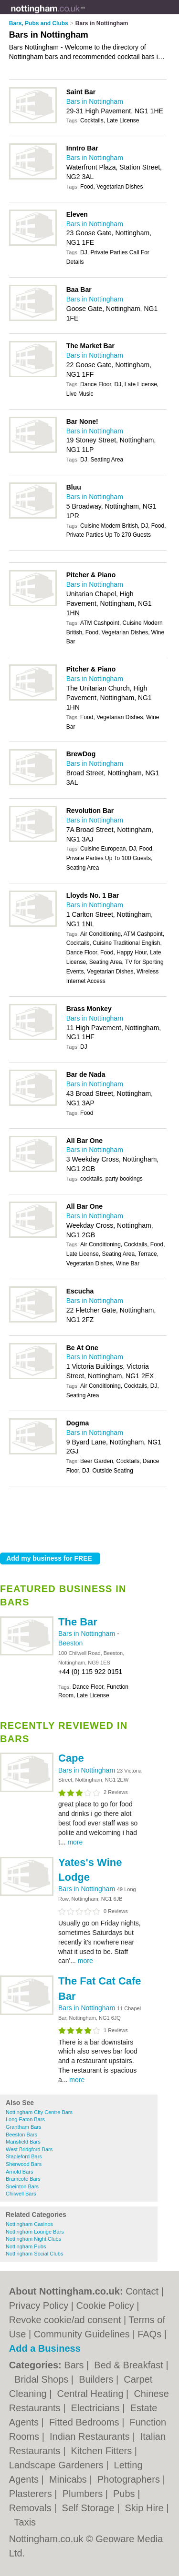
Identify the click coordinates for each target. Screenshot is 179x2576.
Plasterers (32, 2493)
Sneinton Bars (22, 2186)
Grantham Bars (24, 2127)
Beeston (70, 1643)
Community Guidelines (82, 2334)
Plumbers (84, 2493)
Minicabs (69, 2479)
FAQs (149, 2334)
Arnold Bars (19, 2172)
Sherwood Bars (24, 2164)
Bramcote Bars (23, 2179)
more (75, 1842)
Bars (75, 2365)
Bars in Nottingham (94, 101)
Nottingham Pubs (26, 2246)
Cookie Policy (105, 2305)
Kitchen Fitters (102, 2451)
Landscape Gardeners (57, 2465)
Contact (142, 2291)
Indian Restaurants (91, 2436)
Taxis (25, 2522)
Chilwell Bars (21, 2193)
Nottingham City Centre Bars (39, 2112)
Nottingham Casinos (29, 2224)
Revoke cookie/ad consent (65, 2320)
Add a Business (45, 2348)
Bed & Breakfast (130, 2365)
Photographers (130, 2479)
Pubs (125, 2493)
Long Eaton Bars (25, 2119)
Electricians (96, 2408)
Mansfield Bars (23, 2142)
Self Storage (89, 2508)
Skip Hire (145, 2508)
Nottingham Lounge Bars (35, 2232)
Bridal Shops (42, 2379)
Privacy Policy (38, 2305)
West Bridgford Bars (29, 2149)
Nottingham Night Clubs (33, 2239)
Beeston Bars (21, 2134)
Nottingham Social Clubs (34, 2253)
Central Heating (91, 2393)
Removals (31, 2508)
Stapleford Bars (24, 2156)
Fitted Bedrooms (85, 2422)
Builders (97, 2379)
